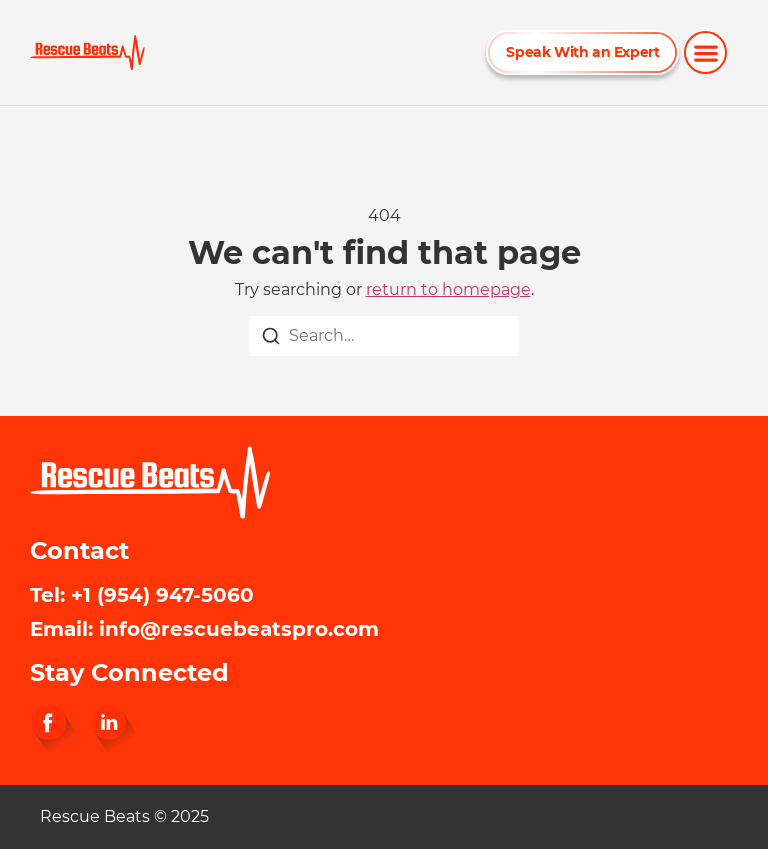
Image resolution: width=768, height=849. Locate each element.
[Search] (271, 339)
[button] (705, 52)
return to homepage (448, 289)
